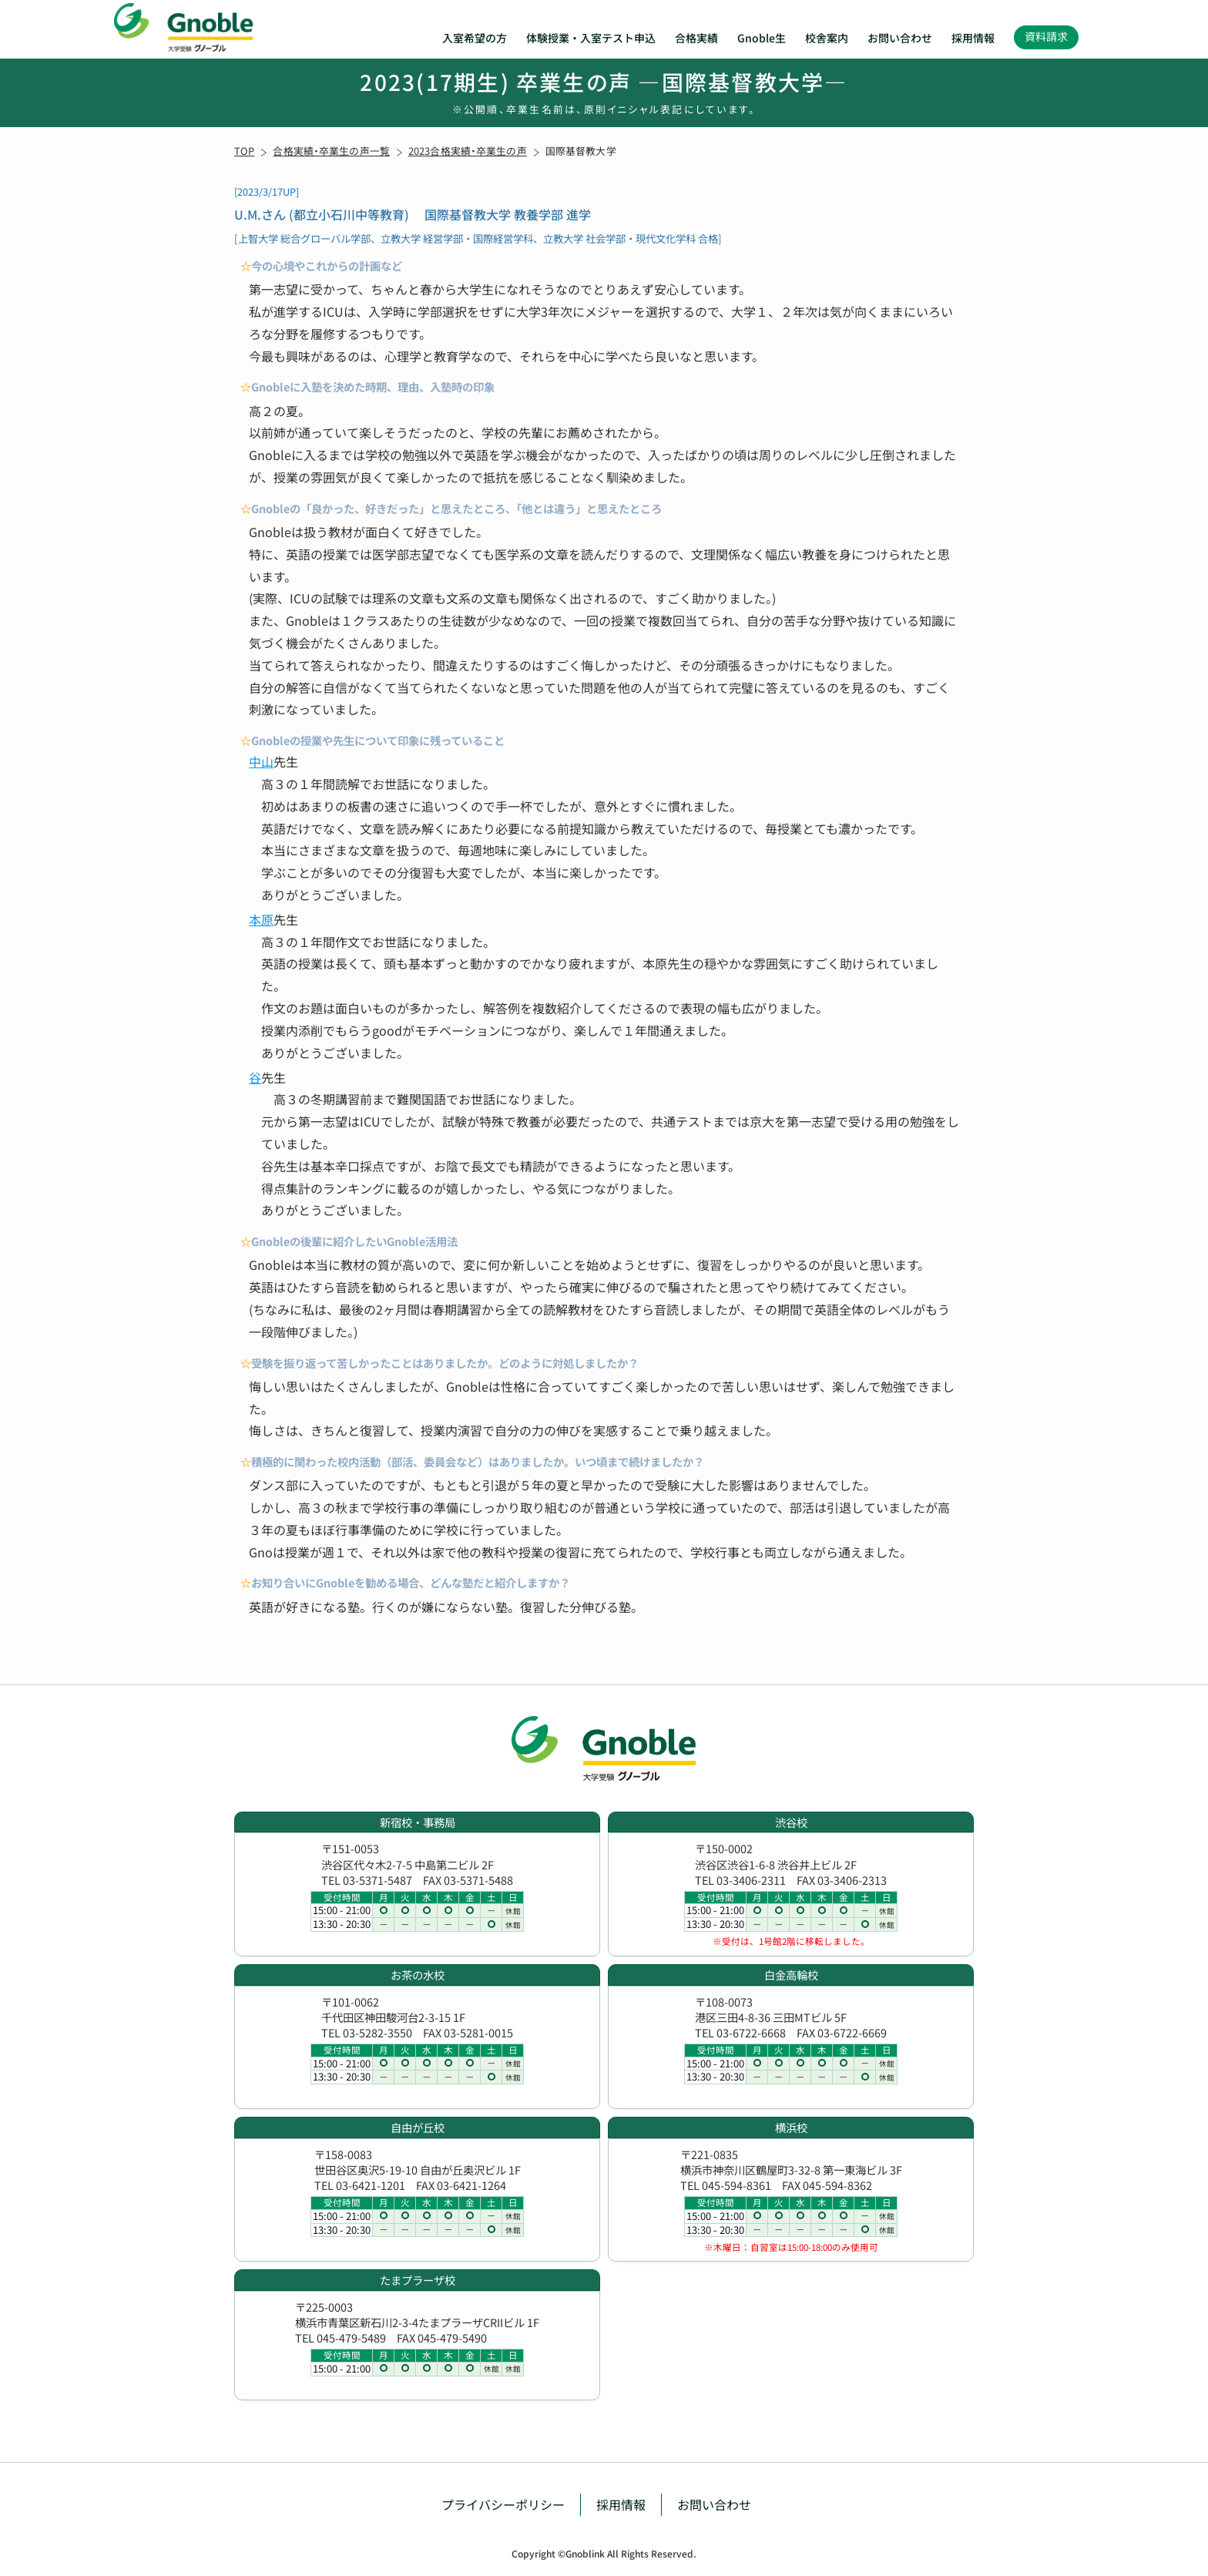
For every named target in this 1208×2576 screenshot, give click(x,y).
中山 (261, 761)
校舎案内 (826, 37)
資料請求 (1046, 36)
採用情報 (973, 37)
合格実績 (696, 37)
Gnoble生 (761, 37)
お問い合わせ (899, 37)
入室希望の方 (474, 37)
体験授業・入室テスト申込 (591, 37)
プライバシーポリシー (503, 2504)
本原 (261, 919)
